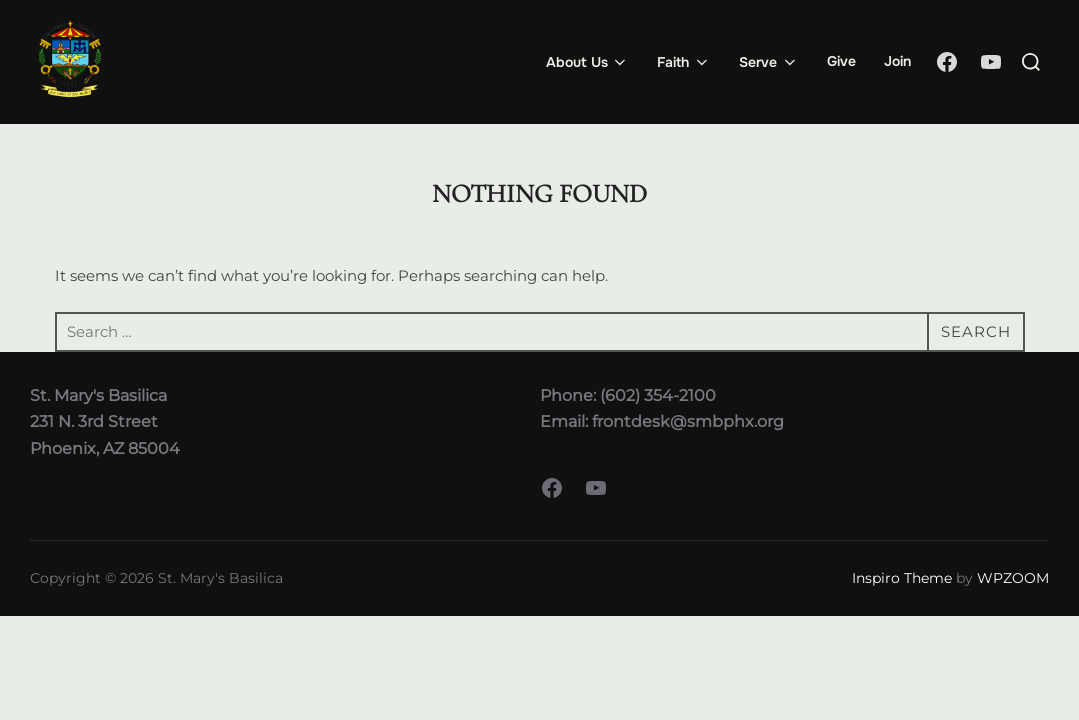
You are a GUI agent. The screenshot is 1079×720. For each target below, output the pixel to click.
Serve (769, 62)
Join (897, 61)
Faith (684, 62)
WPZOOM (1013, 578)
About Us (588, 62)
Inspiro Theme (902, 578)
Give (841, 61)
